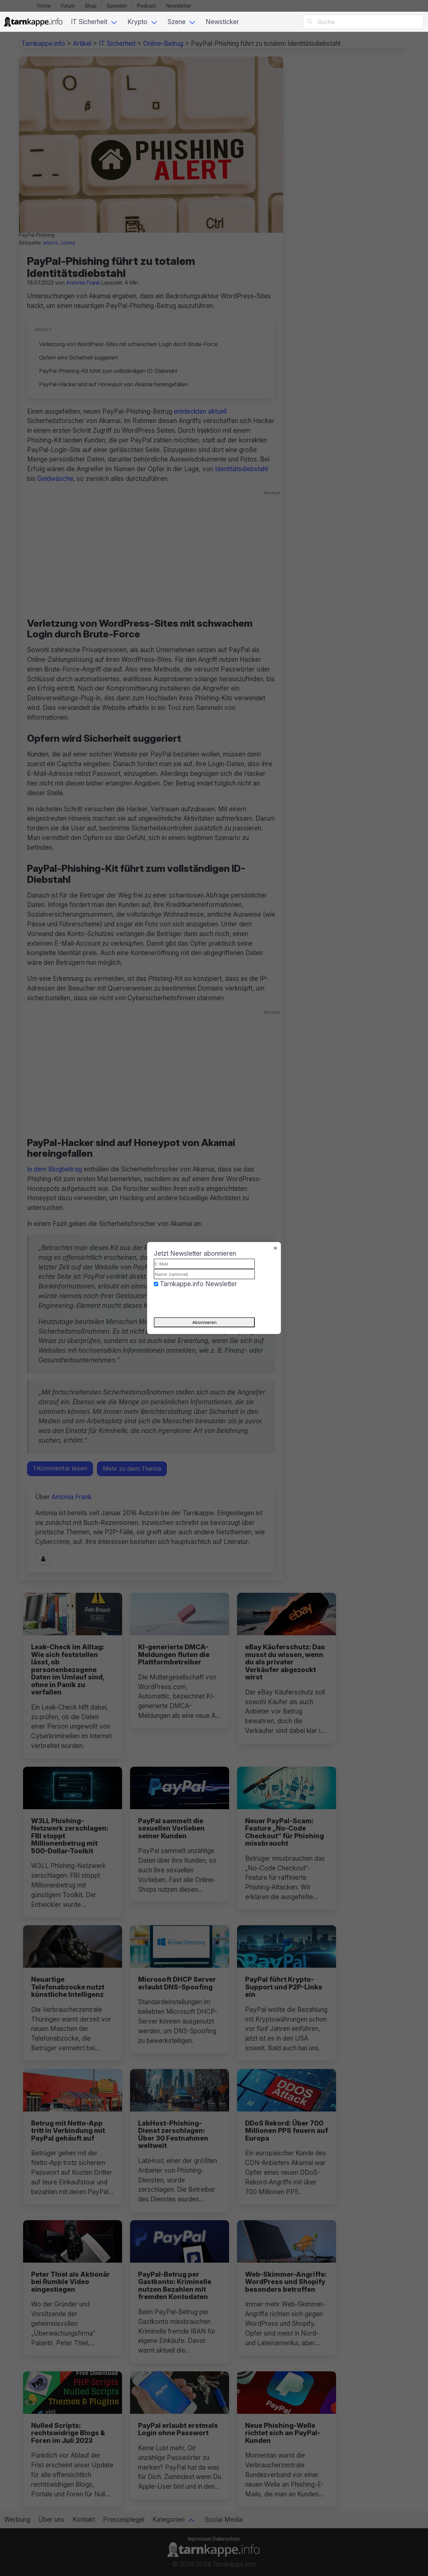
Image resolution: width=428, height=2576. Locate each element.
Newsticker (222, 22)
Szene (177, 22)
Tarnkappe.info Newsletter (198, 1284)
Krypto (137, 22)
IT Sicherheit (89, 22)
